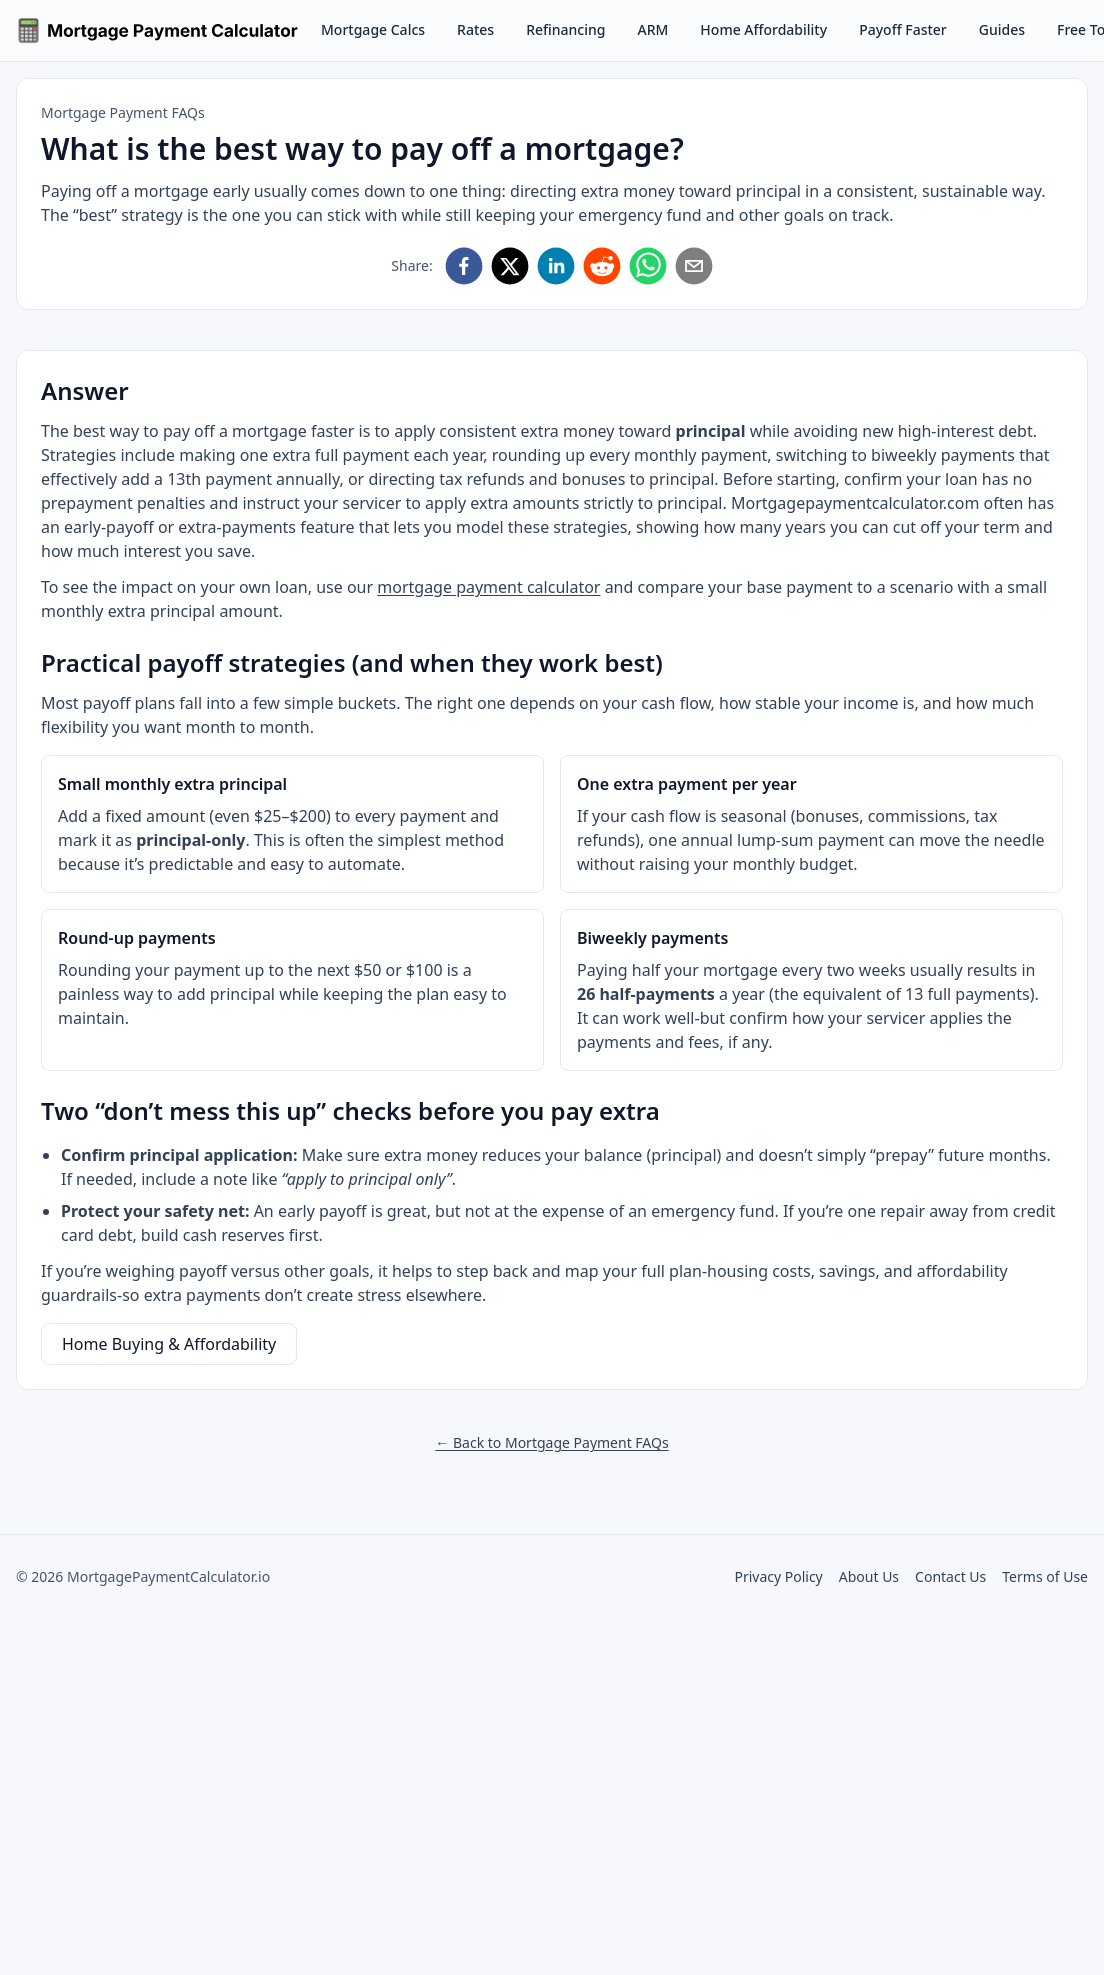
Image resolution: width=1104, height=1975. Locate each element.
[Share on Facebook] (464, 266)
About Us (869, 1576)
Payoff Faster (903, 29)
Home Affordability (763, 29)
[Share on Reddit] (602, 266)
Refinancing (565, 29)
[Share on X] (510, 266)
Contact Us (950, 1576)
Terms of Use (1045, 1576)
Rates (475, 29)
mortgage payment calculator (488, 587)
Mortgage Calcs (373, 29)
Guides (1002, 29)
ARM (652, 29)
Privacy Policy (778, 1576)
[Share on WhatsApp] (648, 266)
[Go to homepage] (158, 30)
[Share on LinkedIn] (556, 266)
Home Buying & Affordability (169, 1344)
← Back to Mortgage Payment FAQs (551, 1442)
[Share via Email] (694, 266)
